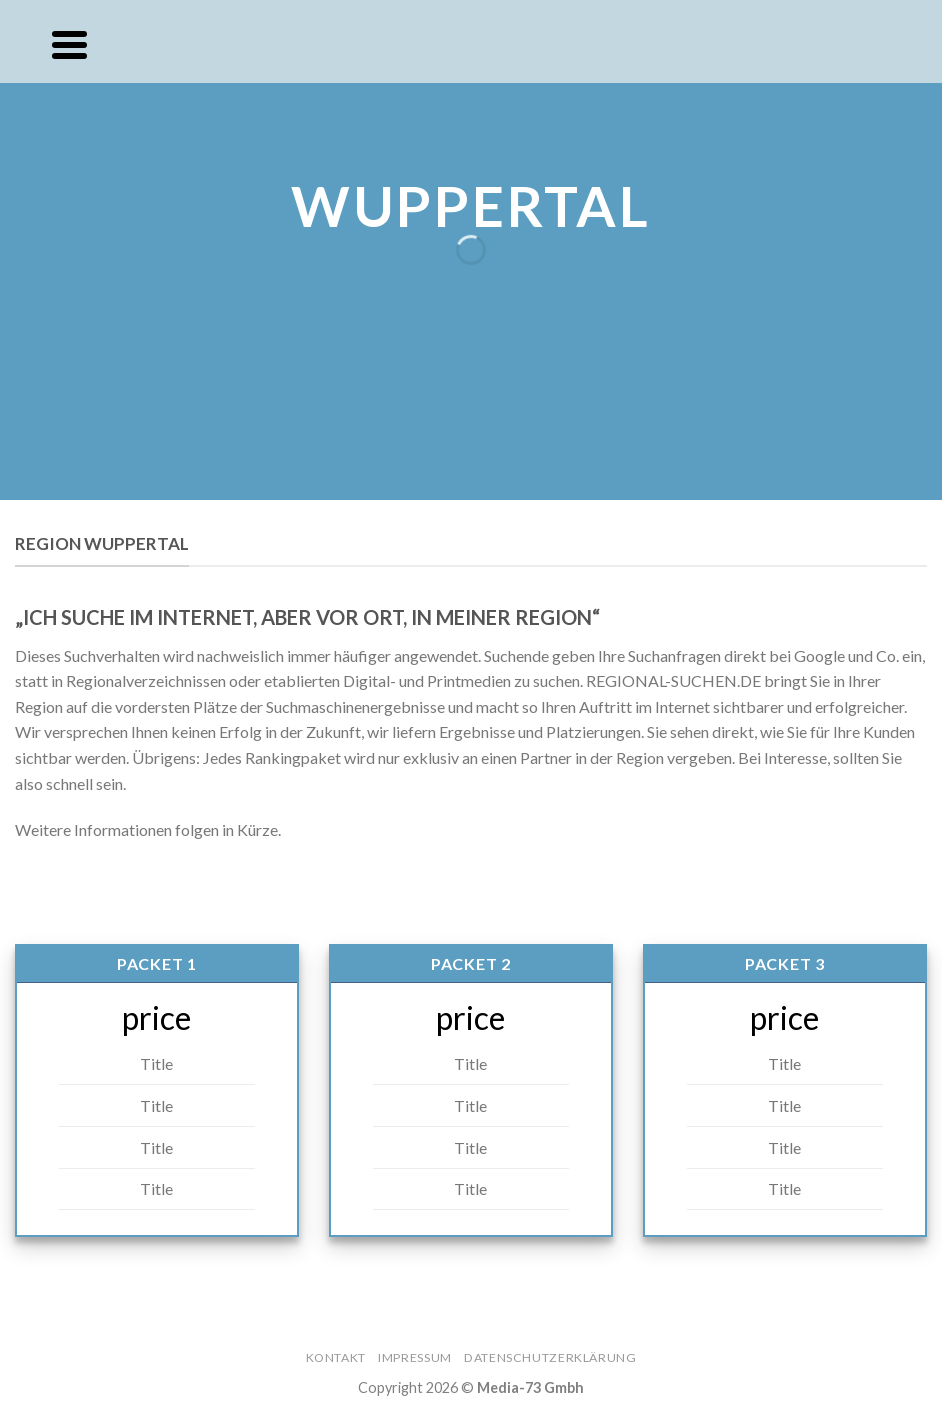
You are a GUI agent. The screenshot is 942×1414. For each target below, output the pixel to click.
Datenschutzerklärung (550, 1357)
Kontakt (336, 1357)
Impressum (415, 1357)
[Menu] (69, 45)
